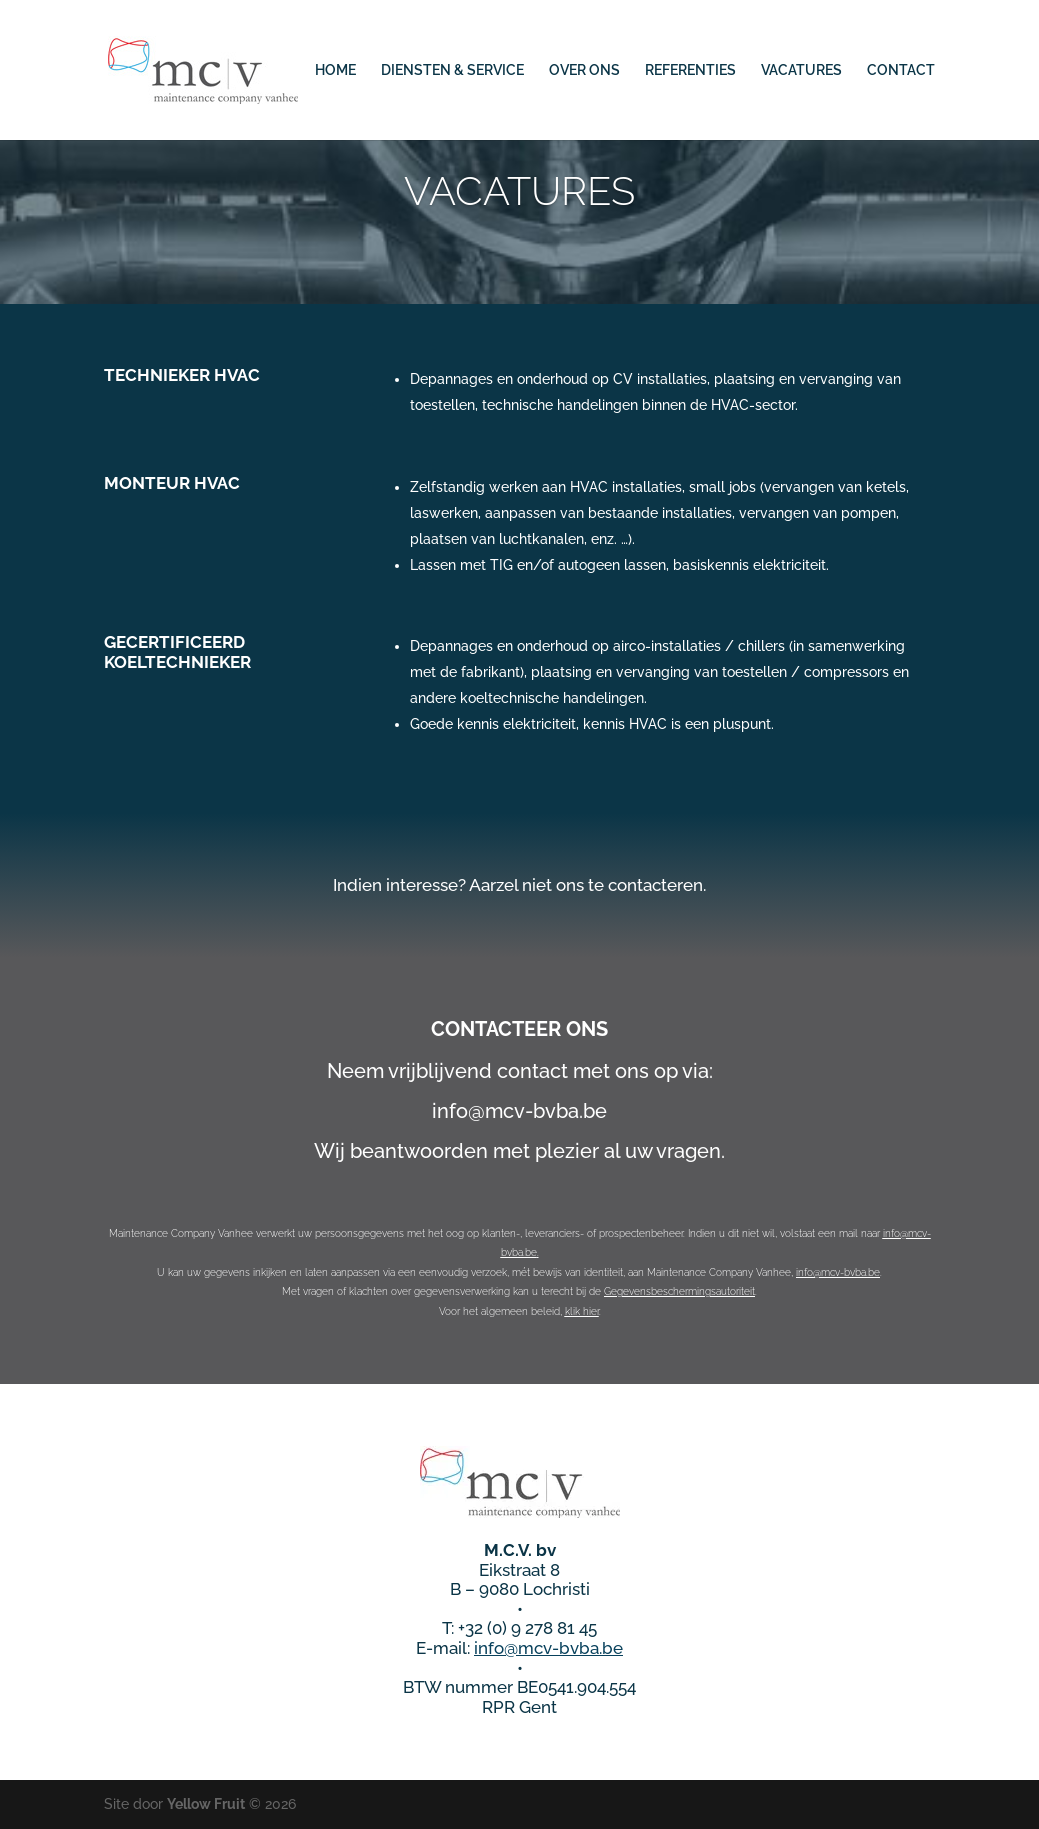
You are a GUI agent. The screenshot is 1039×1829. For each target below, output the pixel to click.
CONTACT (901, 70)
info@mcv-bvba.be (838, 1272)
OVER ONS (584, 70)
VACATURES (801, 70)
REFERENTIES (690, 70)
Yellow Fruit (206, 1804)
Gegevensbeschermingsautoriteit (679, 1291)
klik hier (582, 1311)
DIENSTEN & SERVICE (452, 70)
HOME (335, 70)
